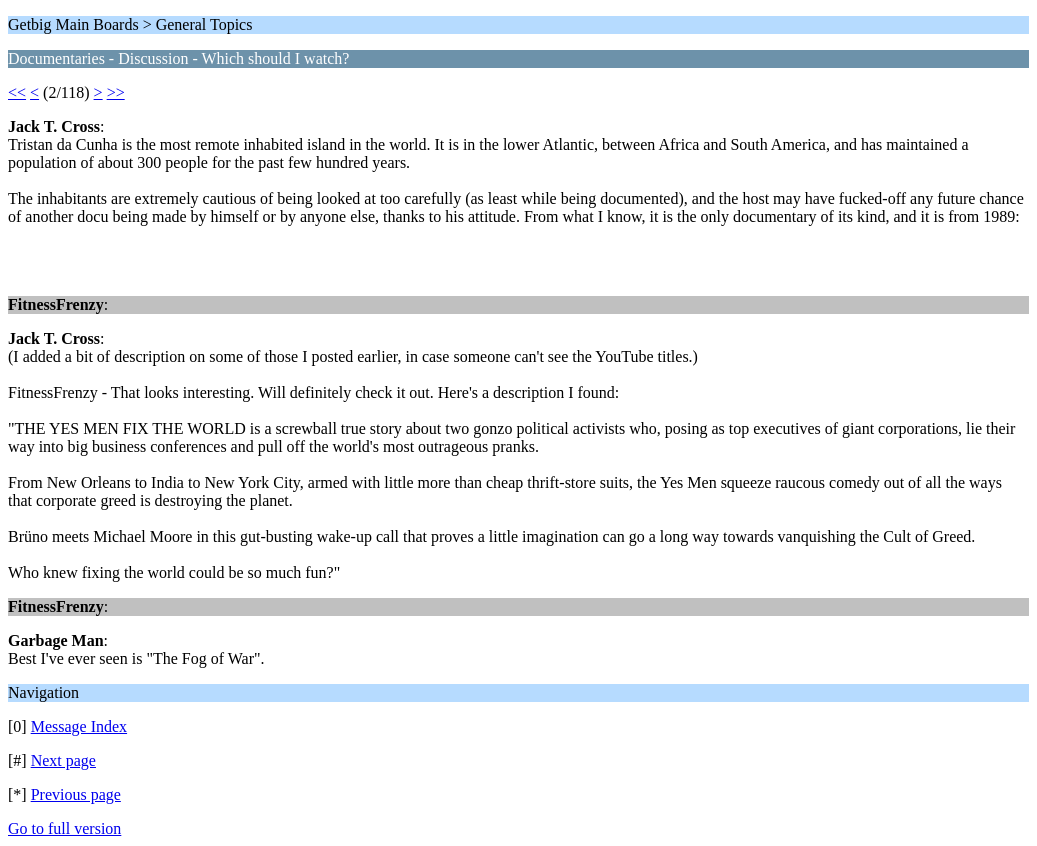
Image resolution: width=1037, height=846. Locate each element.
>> (116, 92)
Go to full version (64, 828)
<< (17, 92)
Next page (63, 760)
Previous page (76, 794)
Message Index (79, 726)
